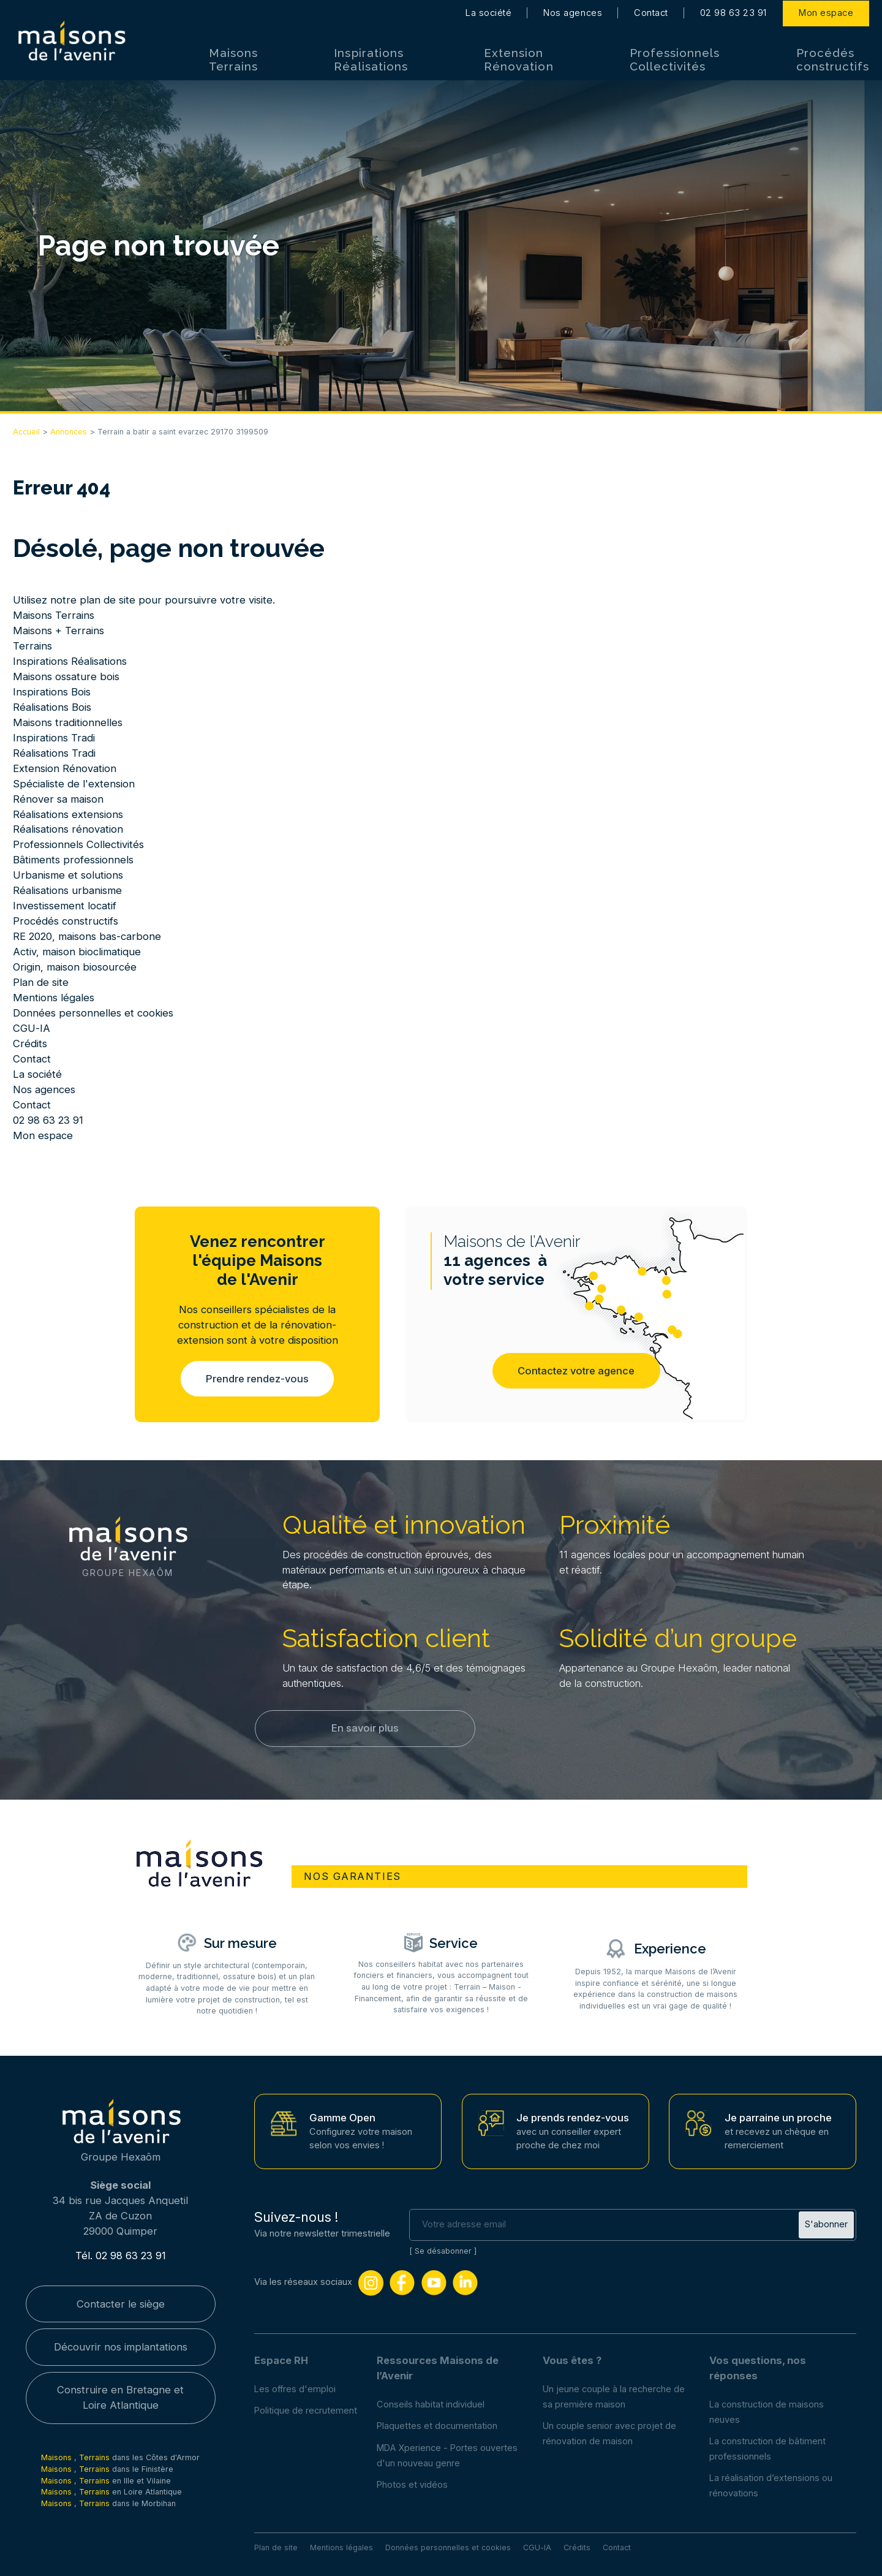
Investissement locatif (64, 906)
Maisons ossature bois (66, 676)
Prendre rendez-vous (257, 1379)
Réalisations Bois (52, 707)
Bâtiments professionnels (73, 860)
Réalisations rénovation (68, 829)
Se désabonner (443, 2251)
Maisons (57, 2458)
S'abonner (826, 2224)
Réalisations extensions (68, 814)
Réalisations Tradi (54, 753)
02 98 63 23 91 (733, 12)
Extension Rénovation (518, 58)
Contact (651, 12)
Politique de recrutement (305, 2410)
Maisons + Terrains (58, 630)
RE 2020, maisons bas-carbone (87, 936)
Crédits (30, 1043)
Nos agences (572, 12)
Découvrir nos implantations (120, 2347)
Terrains (32, 646)
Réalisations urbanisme (67, 890)
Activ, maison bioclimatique (77, 951)
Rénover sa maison (58, 799)
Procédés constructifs (832, 58)
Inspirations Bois (52, 692)
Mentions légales (53, 997)
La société (488, 12)
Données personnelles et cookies (93, 1013)
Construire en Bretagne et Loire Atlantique (120, 2398)
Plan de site (41, 982)
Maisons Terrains (233, 58)
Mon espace (826, 12)
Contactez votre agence (576, 1371)
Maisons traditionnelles (68, 722)
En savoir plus (365, 1728)
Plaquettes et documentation (437, 2425)
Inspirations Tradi (54, 738)
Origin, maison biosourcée (75, 967)
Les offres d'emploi (295, 2389)
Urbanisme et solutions (68, 875)
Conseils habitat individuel (430, 2404)
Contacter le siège (121, 2304)
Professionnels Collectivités (675, 58)
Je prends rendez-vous (572, 2118)
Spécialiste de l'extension (74, 784)
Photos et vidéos (412, 2484)
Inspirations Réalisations (370, 58)
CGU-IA (31, 1028)
